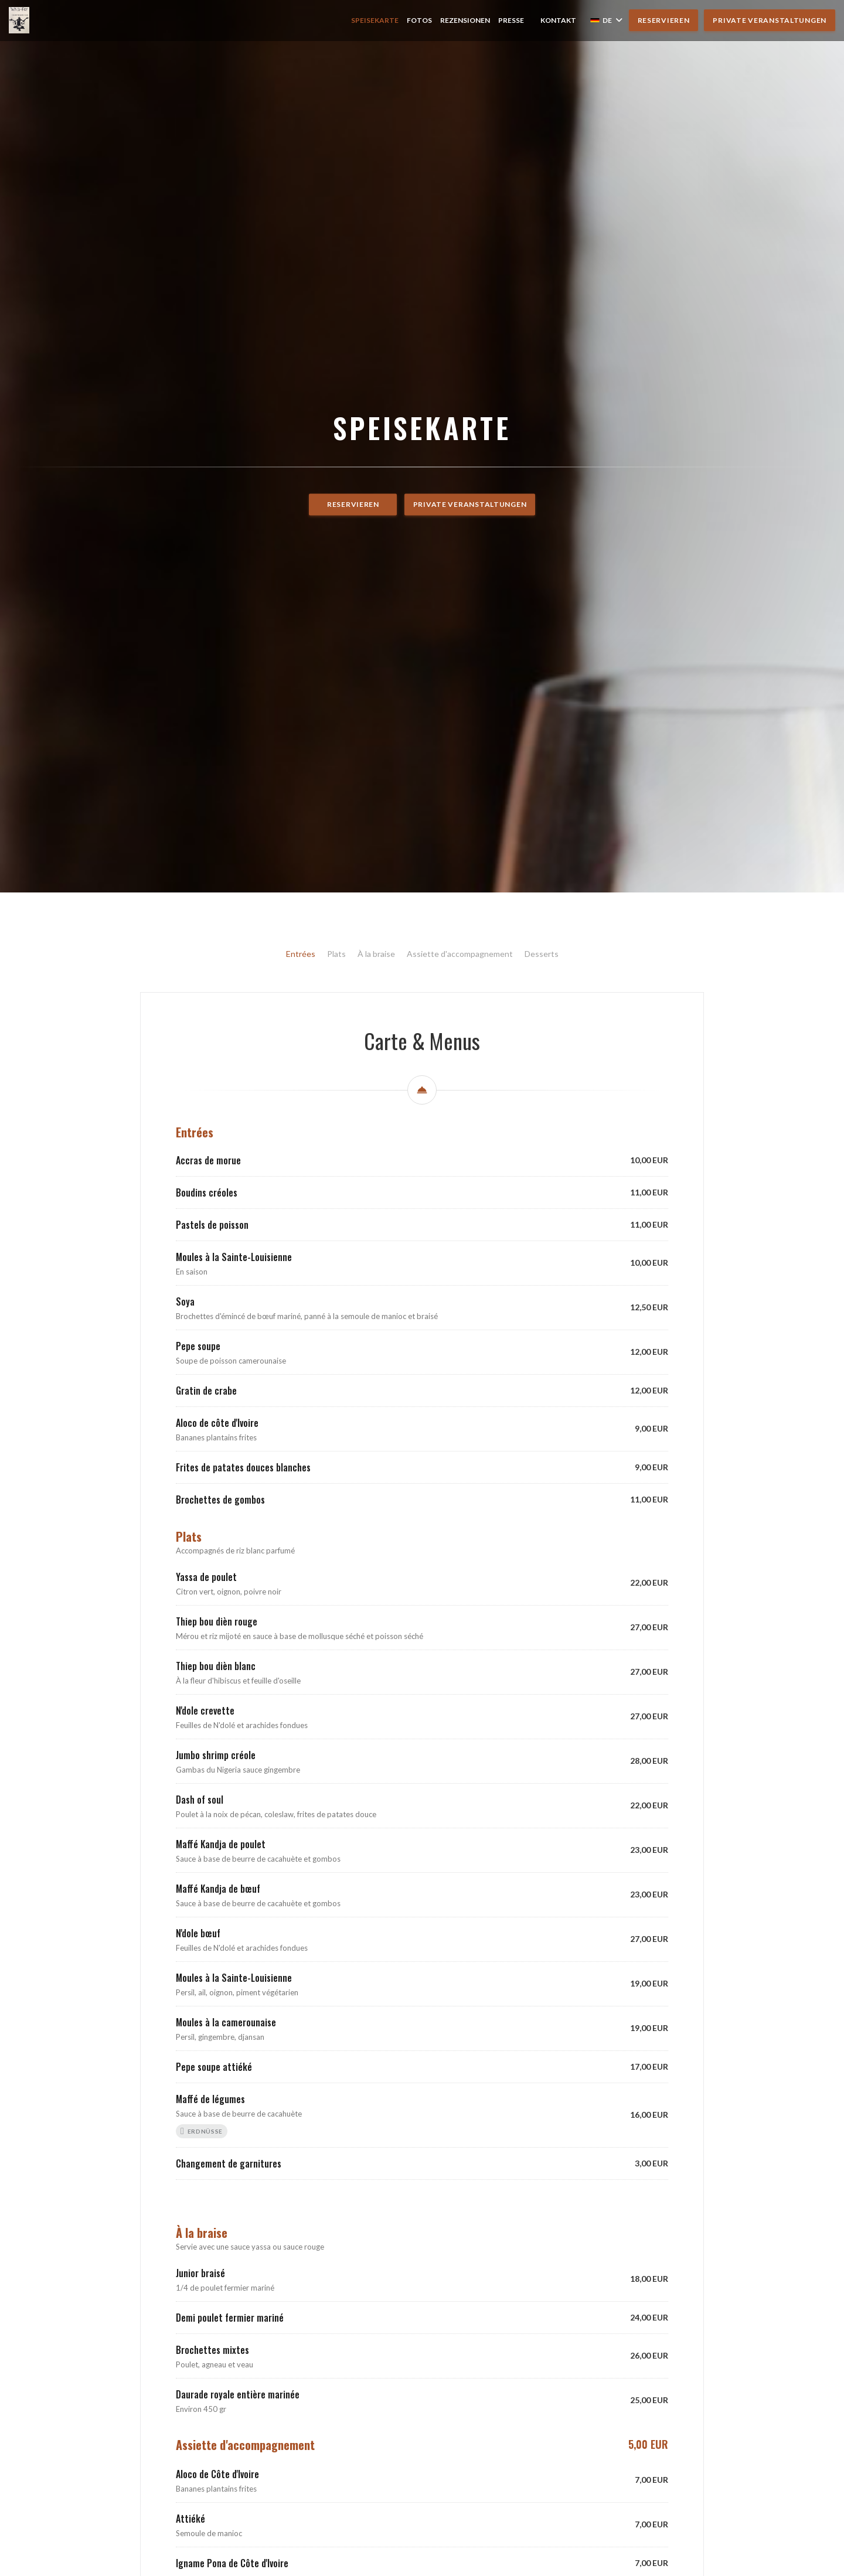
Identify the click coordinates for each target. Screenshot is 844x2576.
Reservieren (664, 20)
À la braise (376, 1298)
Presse (511, 20)
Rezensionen (465, 20)
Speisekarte (375, 20)
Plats (336, 1298)
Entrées (300, 1298)
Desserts (542, 1298)
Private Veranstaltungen (769, 20)
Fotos (419, 20)
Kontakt (558, 20)
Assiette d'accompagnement (460, 1298)
